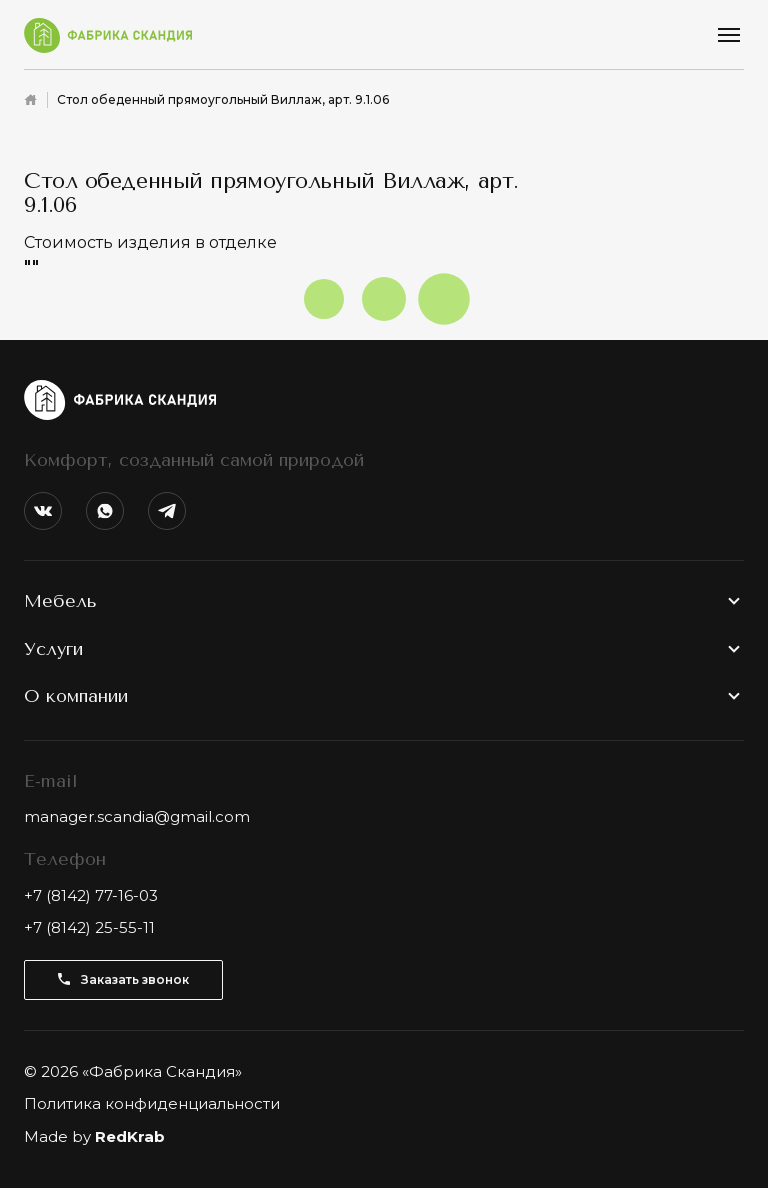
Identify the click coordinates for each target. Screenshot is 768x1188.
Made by (94, 1136)
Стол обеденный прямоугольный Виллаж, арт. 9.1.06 (223, 99)
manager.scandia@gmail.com (137, 816)
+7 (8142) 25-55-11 (89, 927)
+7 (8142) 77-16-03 (91, 895)
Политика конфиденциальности (152, 1103)
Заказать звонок (123, 979)
